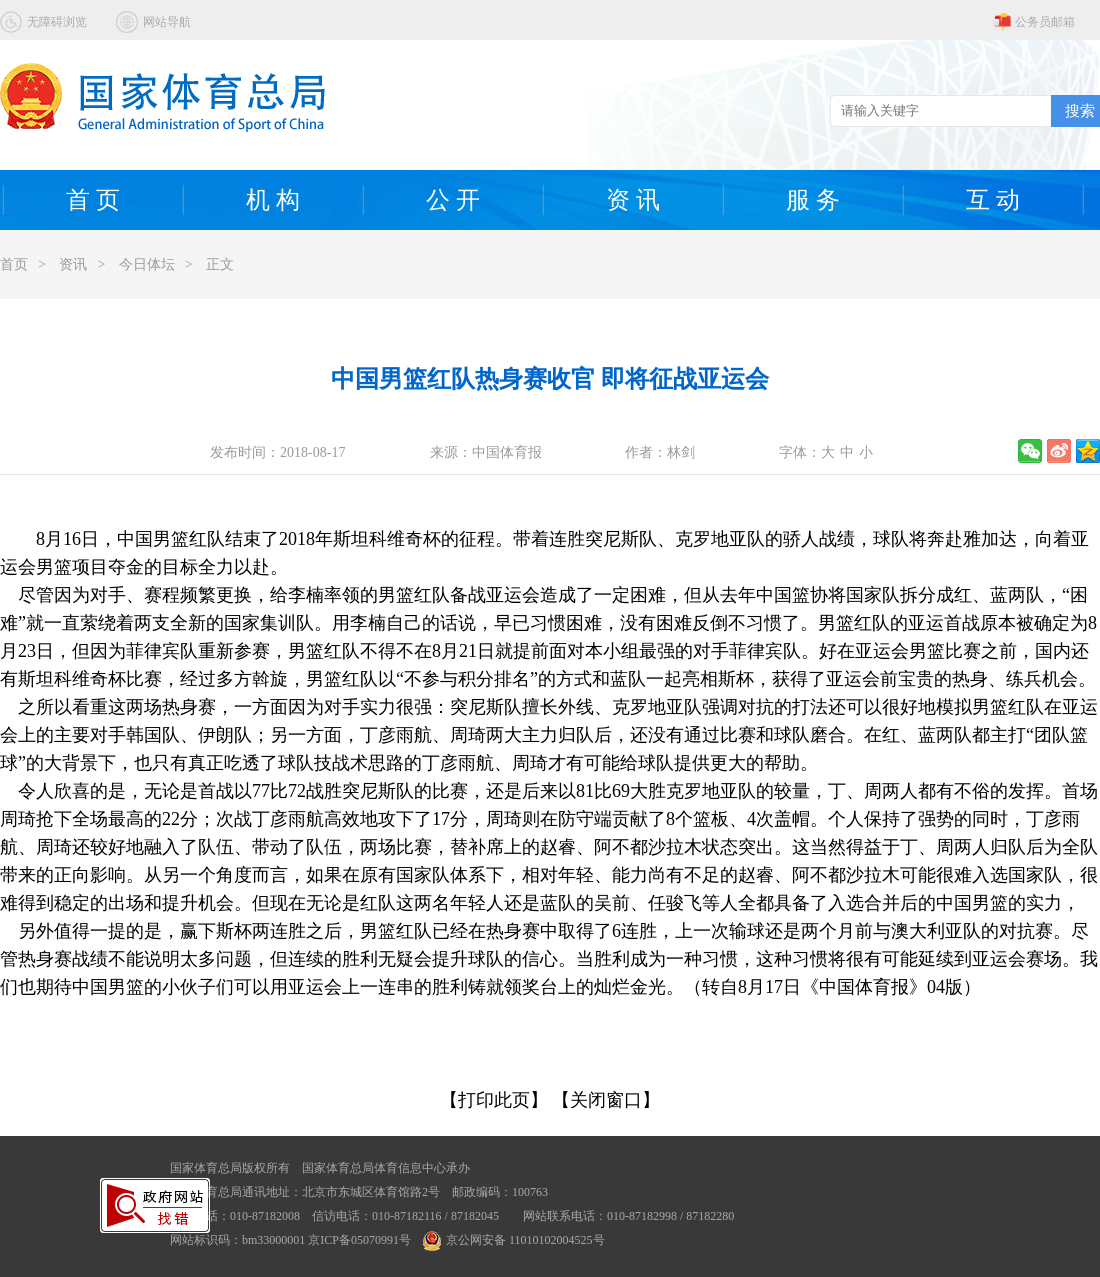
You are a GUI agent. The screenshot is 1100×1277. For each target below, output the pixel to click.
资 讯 (633, 200)
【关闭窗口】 (606, 1100)
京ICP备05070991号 (359, 1240)
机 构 (273, 200)
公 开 (453, 200)
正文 (220, 264)
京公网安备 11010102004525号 (514, 1240)
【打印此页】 (494, 1100)
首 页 (93, 200)
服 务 (813, 200)
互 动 (993, 200)
